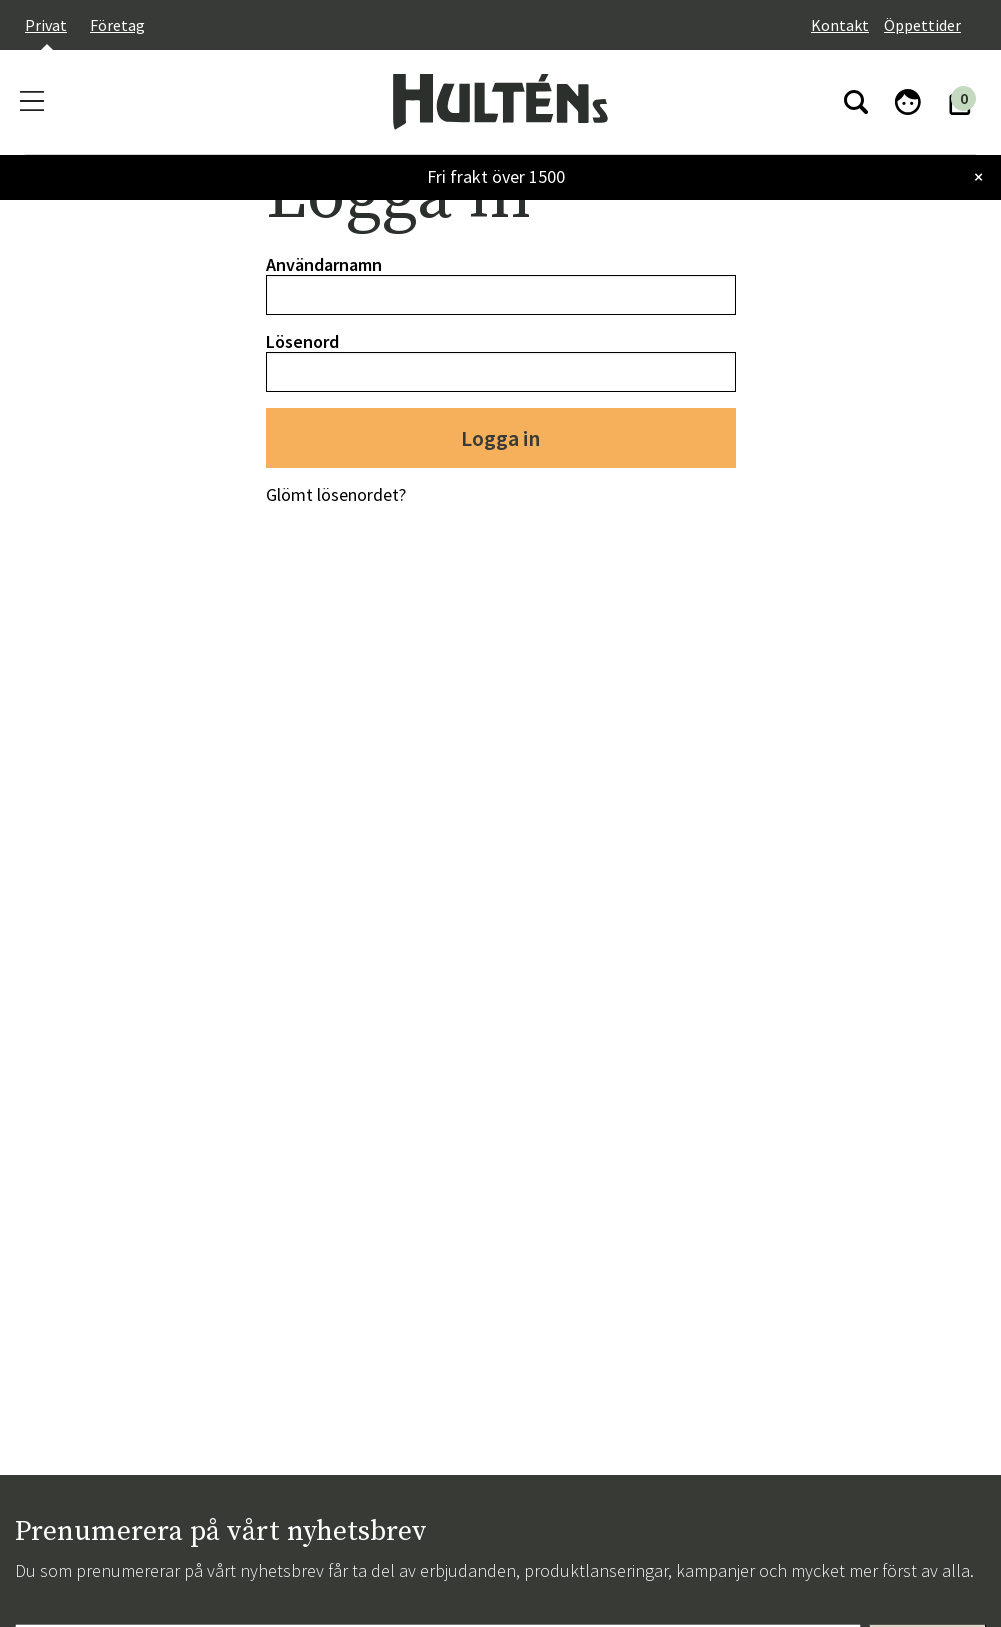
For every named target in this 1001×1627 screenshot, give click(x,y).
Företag (117, 25)
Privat (46, 25)
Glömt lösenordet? (336, 494)
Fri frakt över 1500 (496, 176)
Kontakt (840, 25)
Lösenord (302, 341)
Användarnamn (324, 264)
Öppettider (922, 25)
